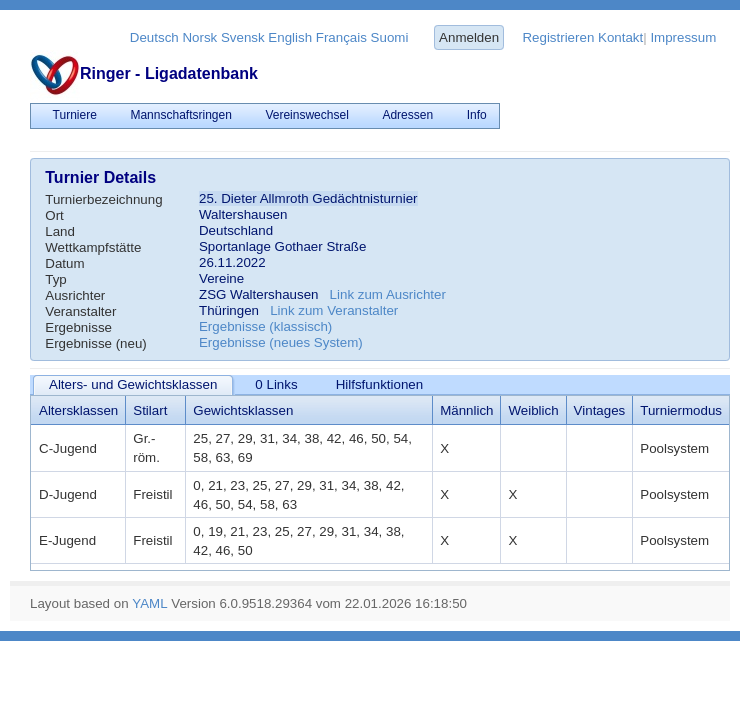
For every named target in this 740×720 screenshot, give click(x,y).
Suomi (390, 37)
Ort (54, 215)
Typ (55, 279)
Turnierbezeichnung (103, 199)
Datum (64, 263)
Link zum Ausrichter (388, 294)
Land (60, 231)
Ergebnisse (78, 327)
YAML (149, 603)
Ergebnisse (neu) (96, 343)
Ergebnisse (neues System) (281, 342)
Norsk (199, 37)
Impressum (683, 37)
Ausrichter (75, 295)
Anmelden (469, 37)
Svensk (243, 37)
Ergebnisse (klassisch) (265, 326)
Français (341, 37)
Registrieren (558, 37)
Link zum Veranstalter (334, 310)
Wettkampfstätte (93, 247)
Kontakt (620, 37)
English (290, 37)
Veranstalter (80, 311)
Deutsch (154, 37)
